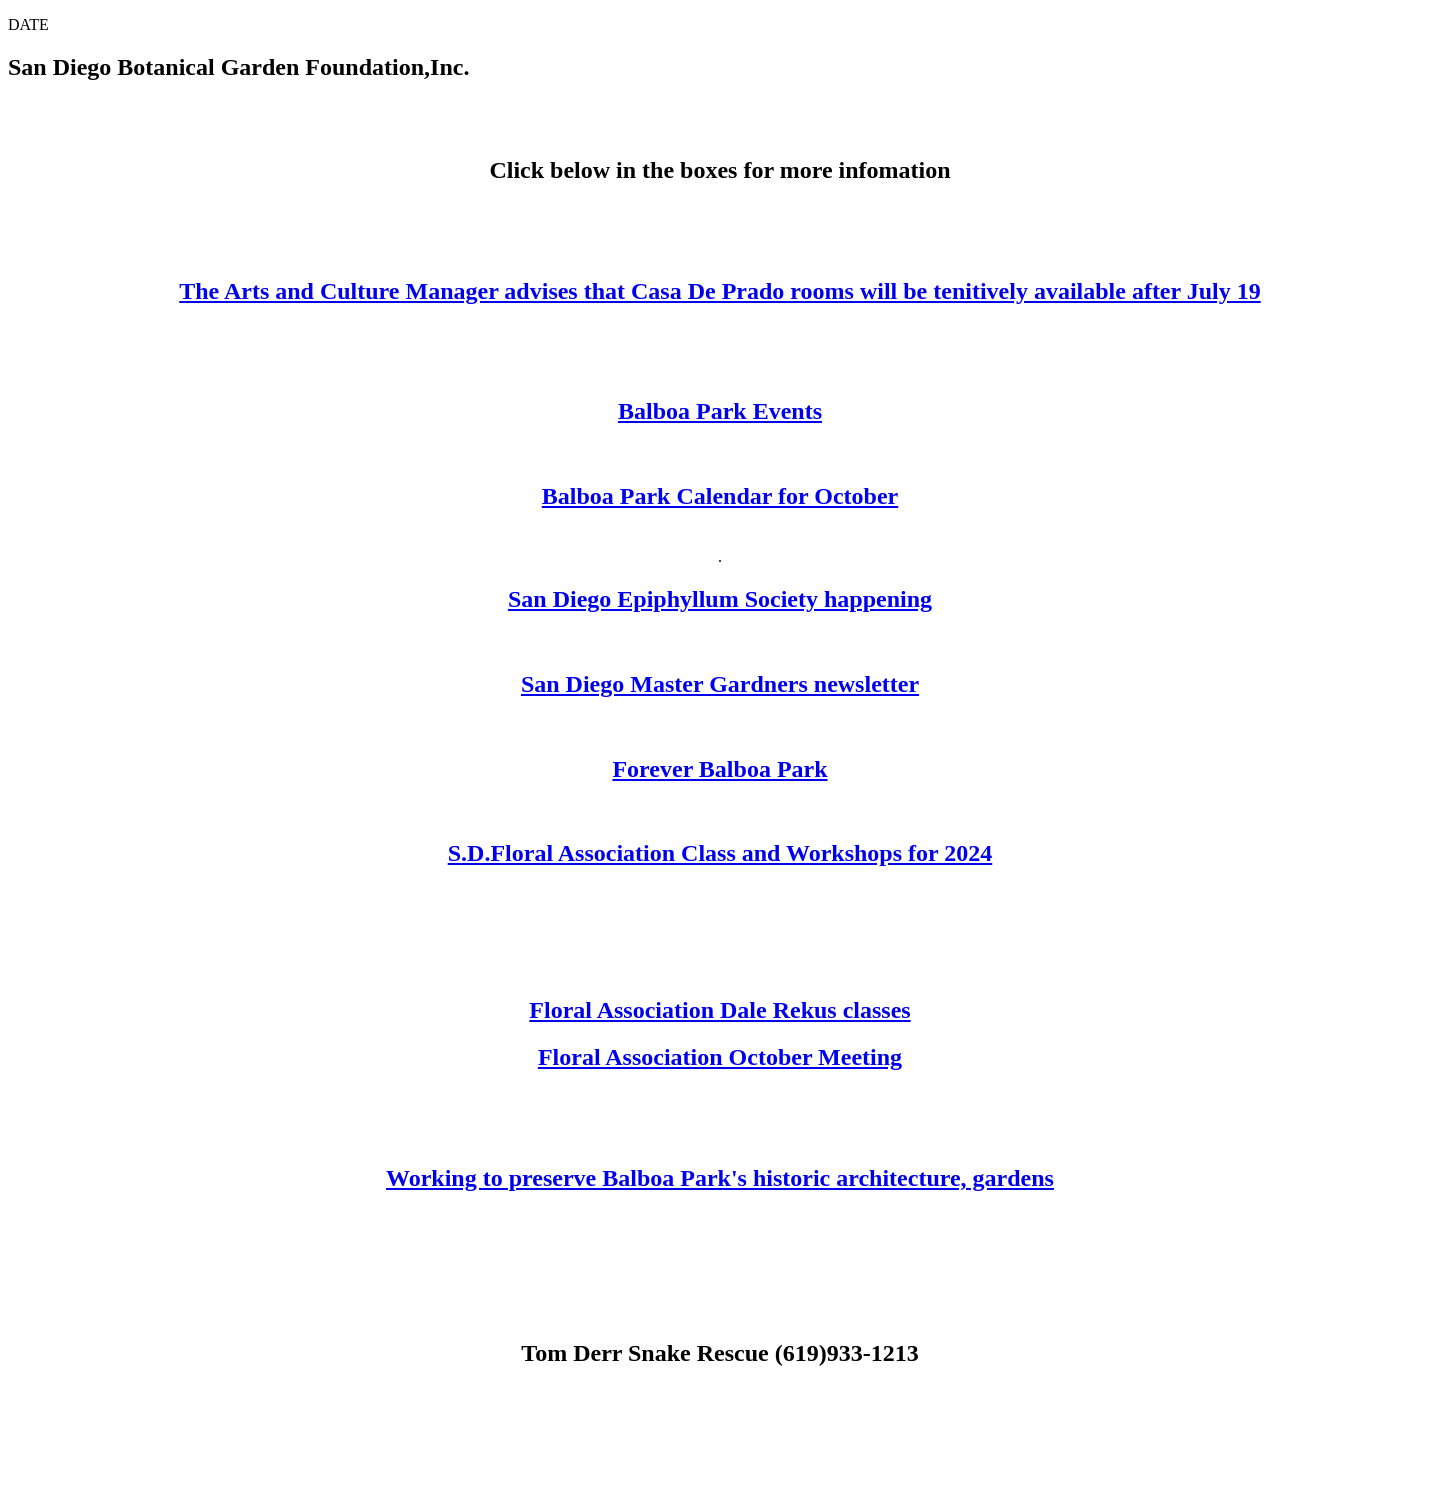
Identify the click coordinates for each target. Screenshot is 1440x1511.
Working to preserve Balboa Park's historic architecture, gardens (720, 1178)
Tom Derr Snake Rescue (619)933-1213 (719, 1353)
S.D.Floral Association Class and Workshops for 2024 (720, 853)
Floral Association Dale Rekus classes (719, 1010)
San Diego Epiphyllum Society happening (720, 599)
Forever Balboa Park (719, 769)
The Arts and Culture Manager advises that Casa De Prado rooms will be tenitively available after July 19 (720, 291)
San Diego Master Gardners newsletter (720, 684)
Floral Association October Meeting (720, 1057)
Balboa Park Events (720, 411)
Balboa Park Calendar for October (720, 496)
